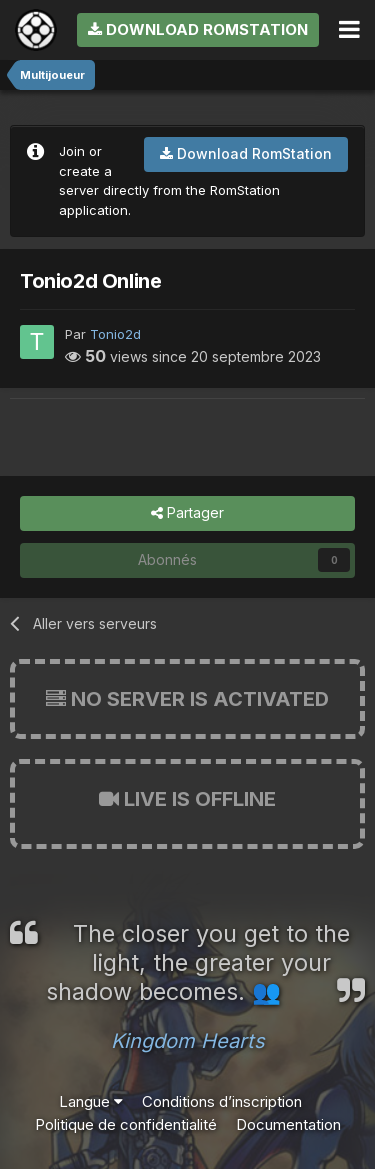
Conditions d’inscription (222, 1101)
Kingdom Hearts (188, 1041)
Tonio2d (115, 334)
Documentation (288, 1124)
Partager (187, 513)
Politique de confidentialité (126, 1124)
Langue (91, 1101)
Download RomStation (198, 29)
